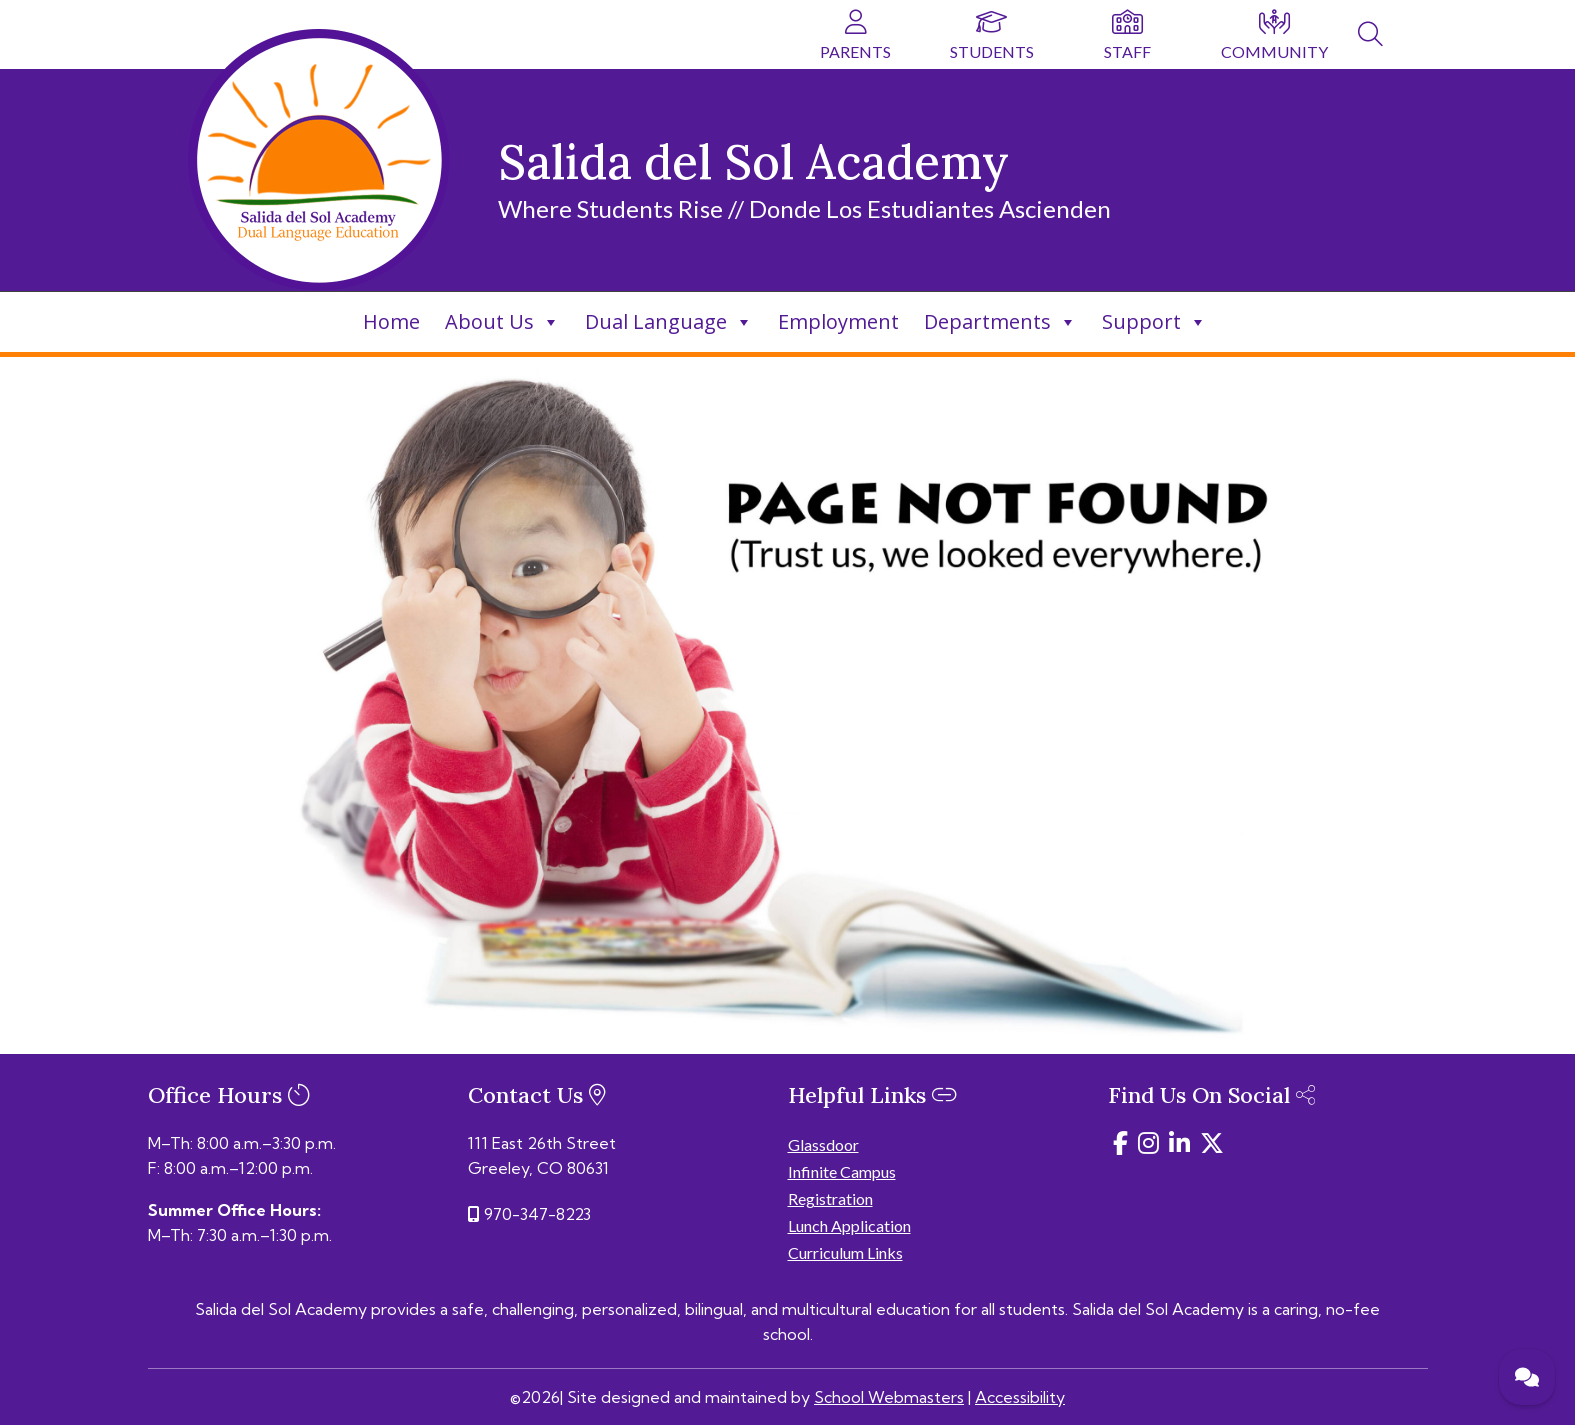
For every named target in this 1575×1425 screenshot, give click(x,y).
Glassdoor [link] (823, 1144)
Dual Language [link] (669, 321)
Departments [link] (1000, 321)
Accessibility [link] (1020, 1397)
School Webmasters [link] (889, 1397)
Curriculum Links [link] (845, 1252)
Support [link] (1154, 321)
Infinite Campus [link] (842, 1171)
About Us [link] (502, 321)
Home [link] (391, 321)
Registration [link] (830, 1198)
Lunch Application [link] (849, 1225)
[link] (1370, 37)
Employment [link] (838, 321)
